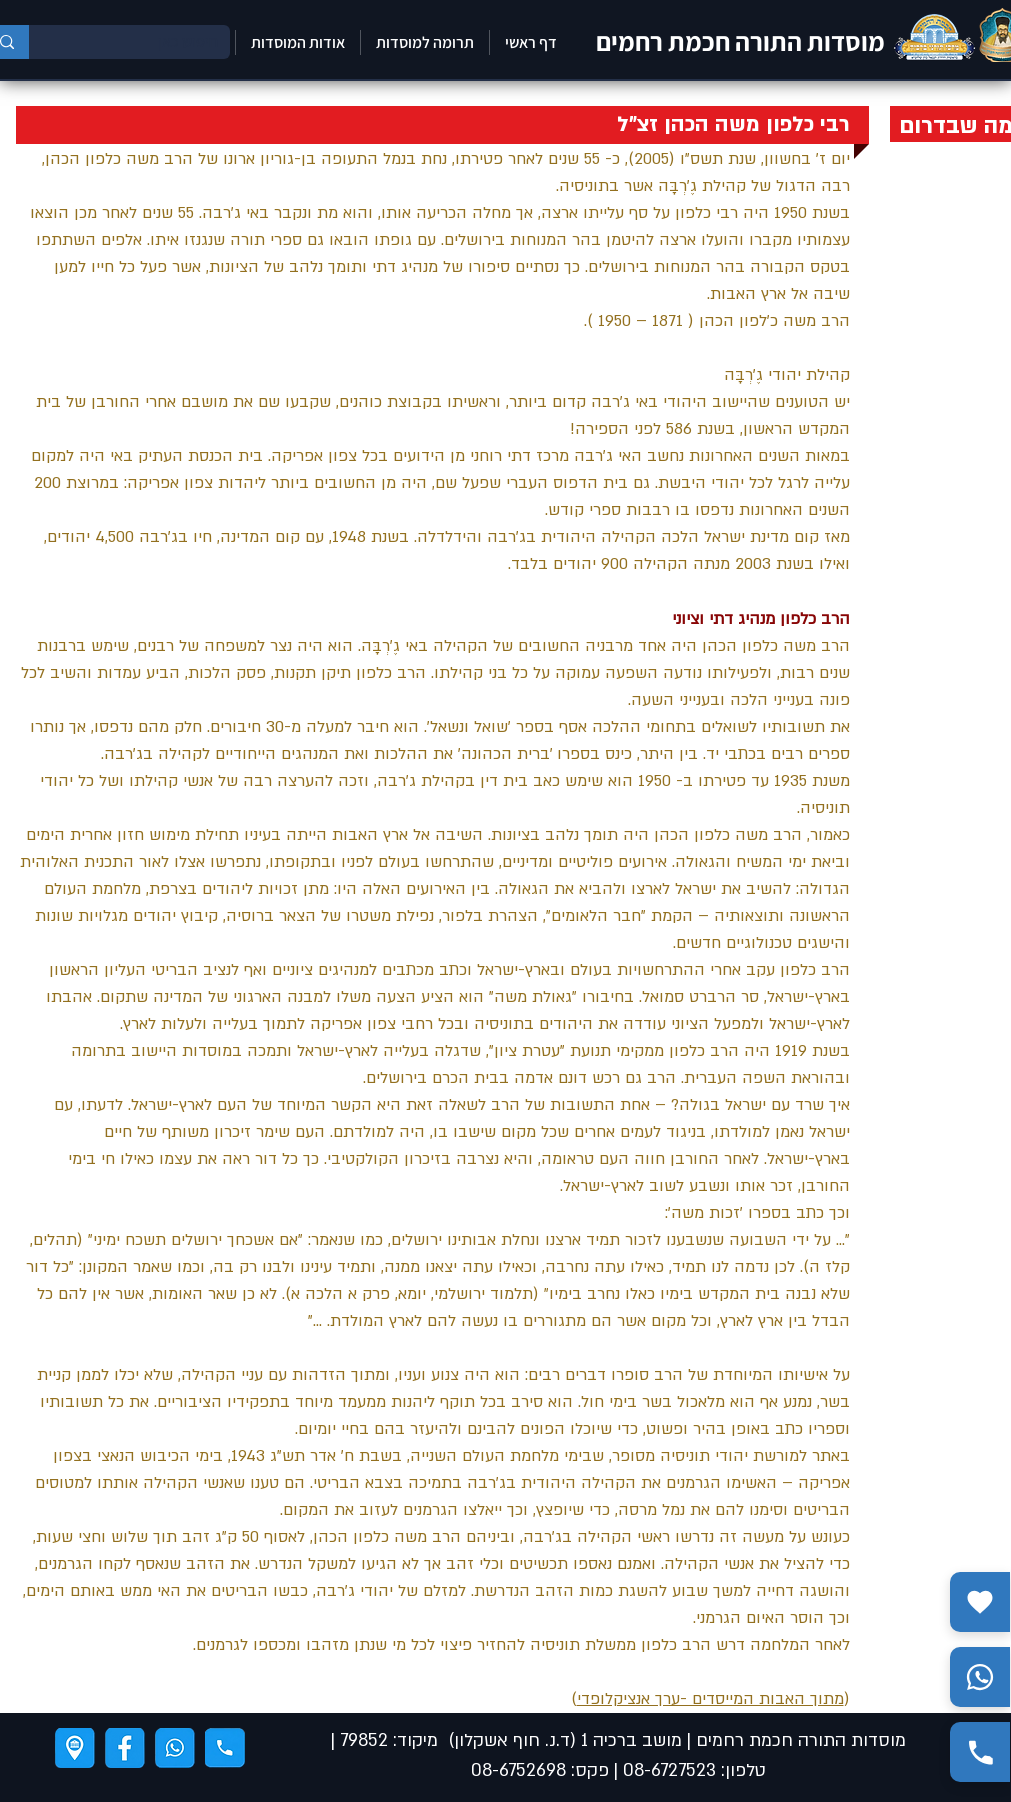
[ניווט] (75, 1748)
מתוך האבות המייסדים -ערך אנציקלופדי (710, 1699)
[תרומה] (980, 1602)
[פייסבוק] (125, 1748)
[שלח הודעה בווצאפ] (980, 1677)
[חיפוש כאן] (144, 42)
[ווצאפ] (175, 1748)
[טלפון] (225, 1748)
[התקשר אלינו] (980, 1752)
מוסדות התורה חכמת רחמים (740, 41)
